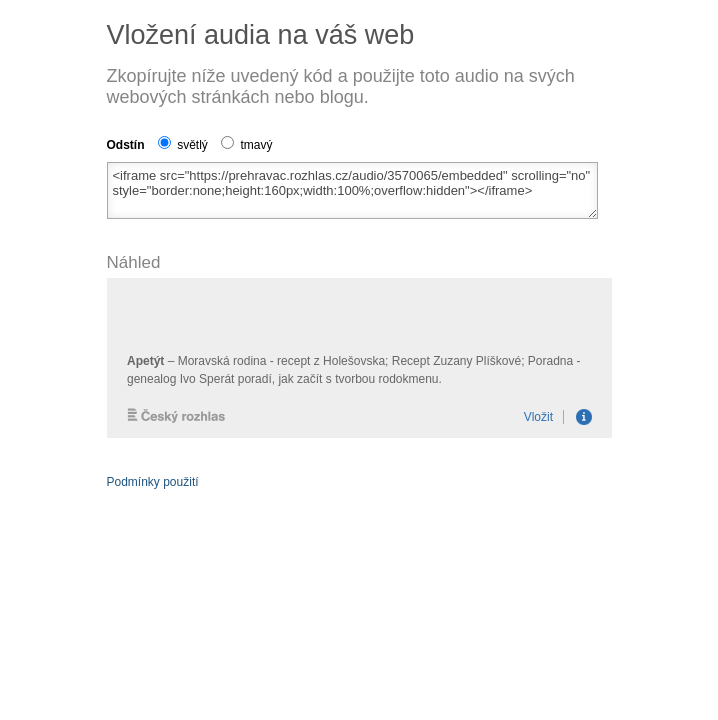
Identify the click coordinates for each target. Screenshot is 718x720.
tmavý (246, 145)
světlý (183, 145)
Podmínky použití (153, 482)
